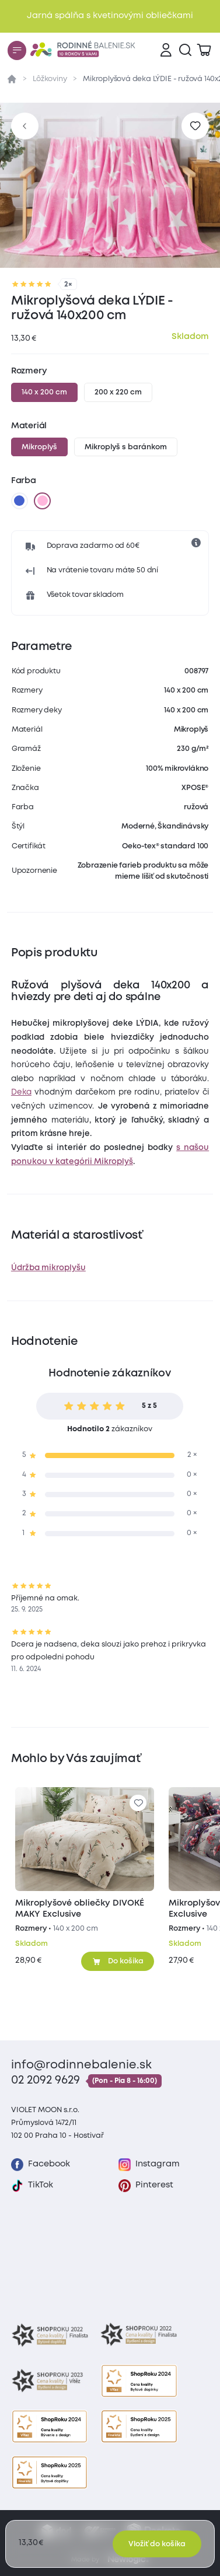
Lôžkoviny (50, 79)
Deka (21, 1092)
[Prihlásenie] (166, 50)
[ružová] (42, 501)
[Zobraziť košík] (203, 50)
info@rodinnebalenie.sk (81, 2065)
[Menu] (17, 50)
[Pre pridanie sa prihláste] (195, 126)
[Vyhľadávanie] (185, 50)
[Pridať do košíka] (117, 1961)
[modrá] (19, 501)
